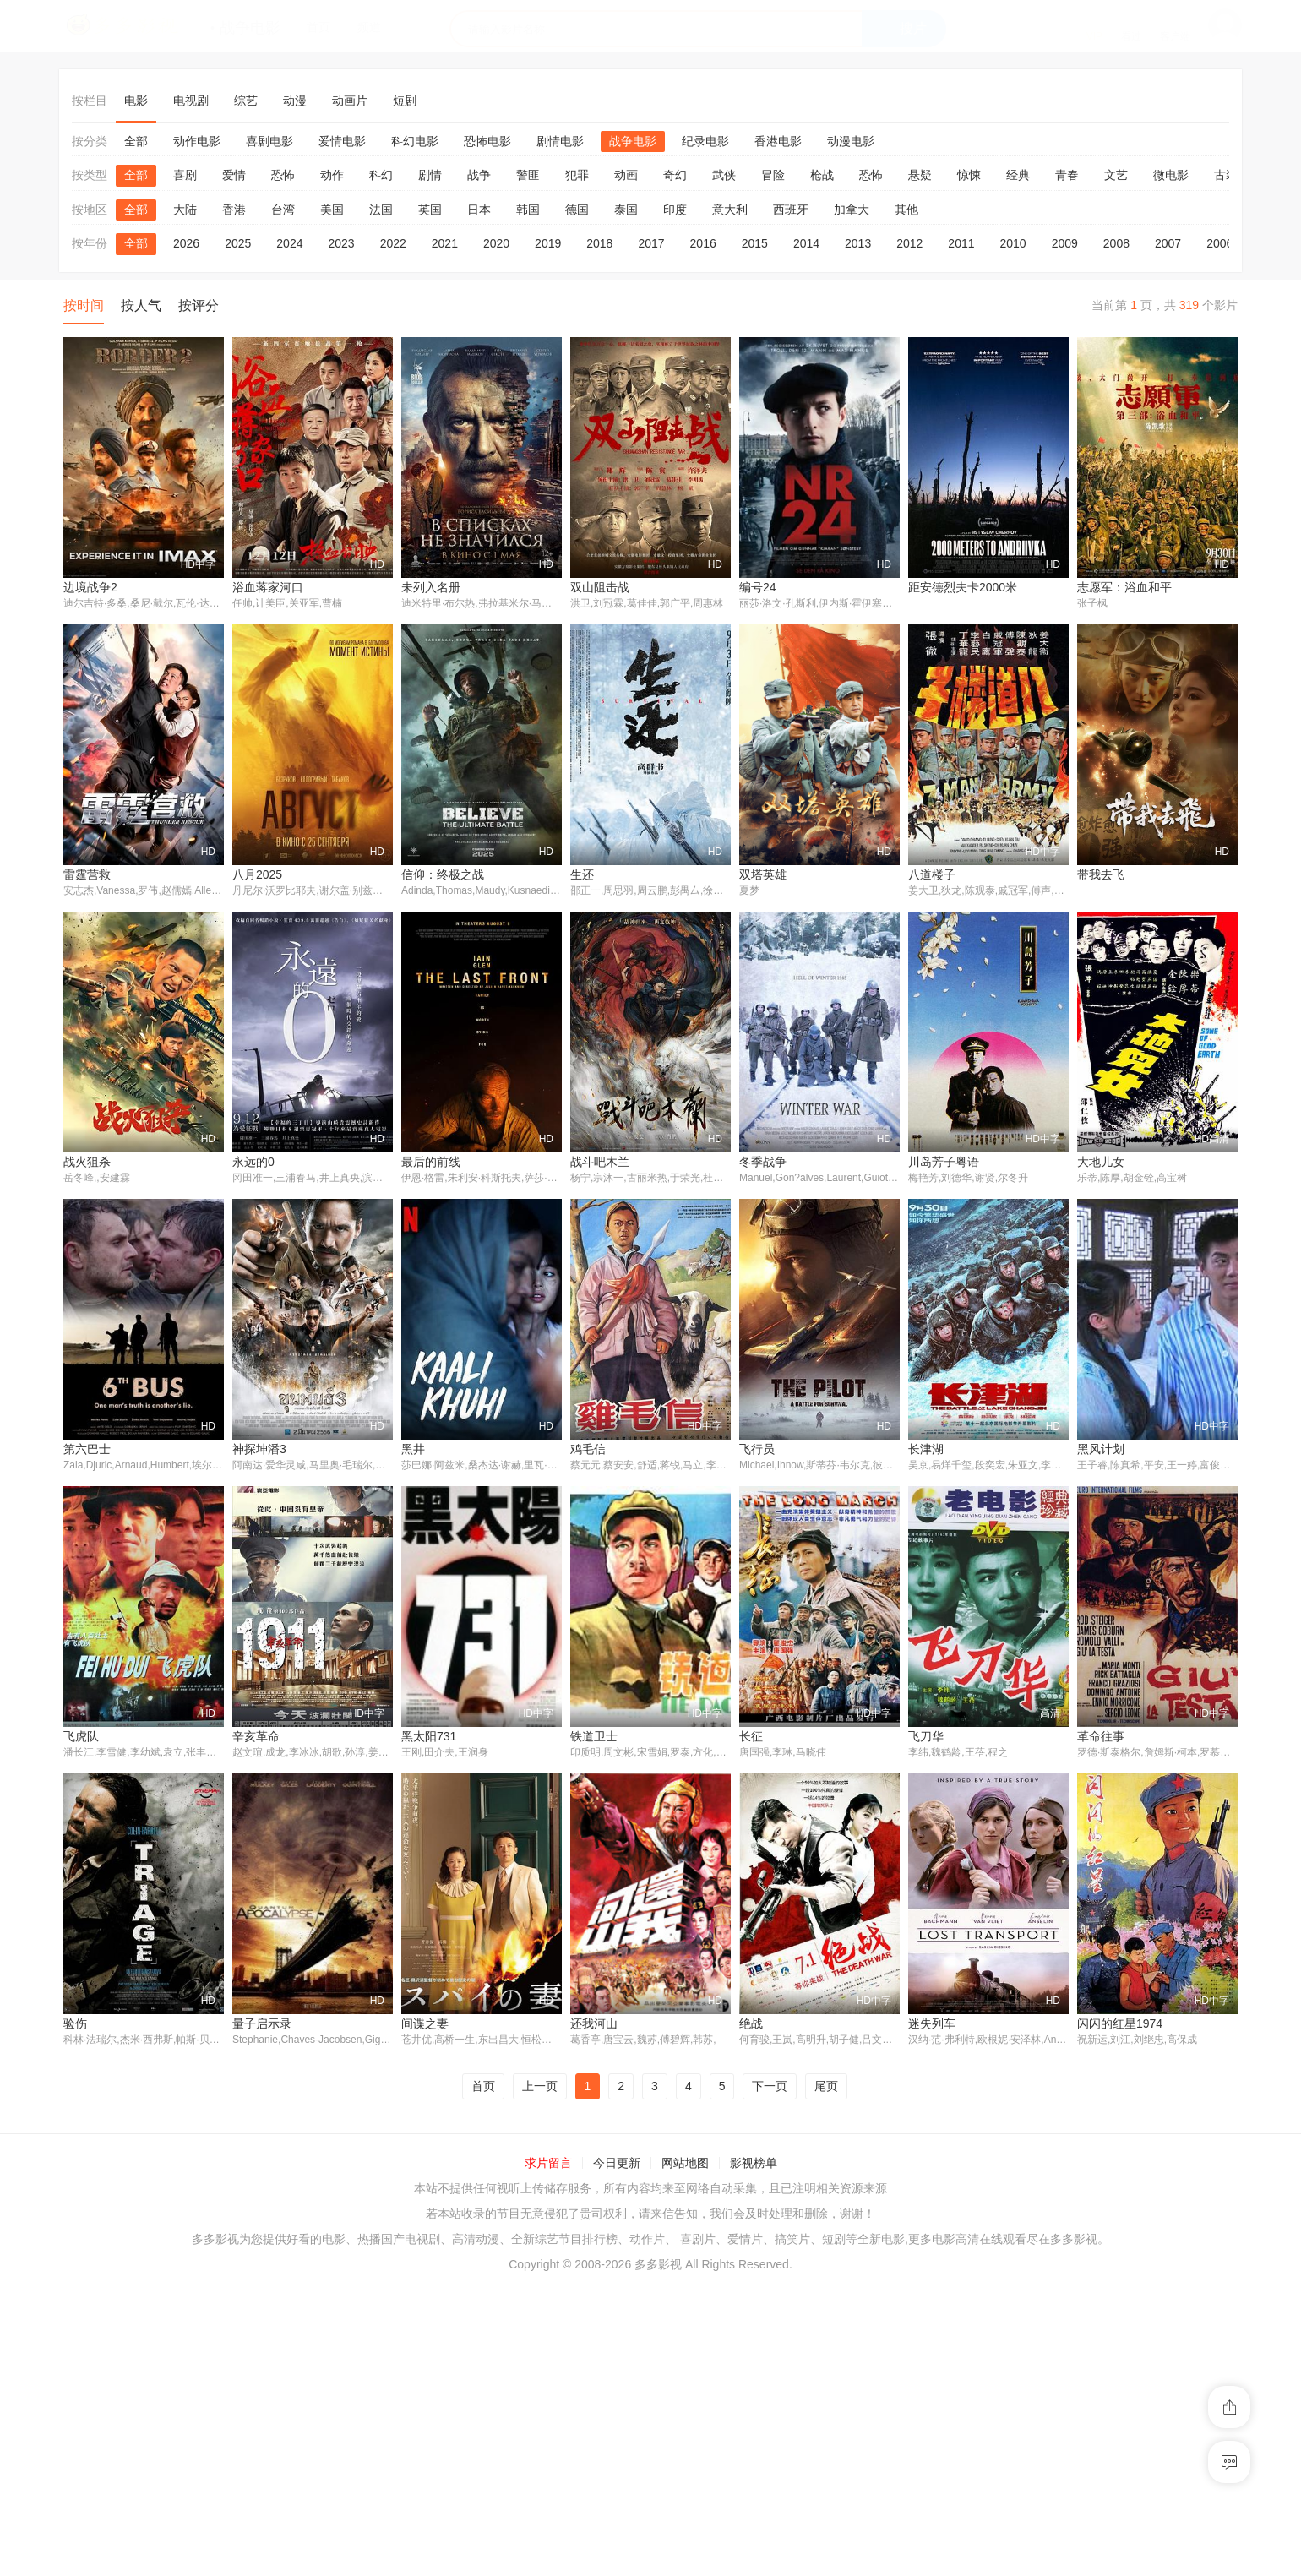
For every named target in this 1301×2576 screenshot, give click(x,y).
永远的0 (84, 1450)
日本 (479, 209)
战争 (479, 175)
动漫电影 (850, 141)
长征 (582, 2025)
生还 (582, 874)
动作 (332, 175)
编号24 (757, 587)
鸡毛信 (419, 1737)
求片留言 (548, 2453)
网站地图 (685, 2453)
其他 (906, 209)
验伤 (1089, 2025)
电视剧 (191, 100)
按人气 (141, 305)
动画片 (349, 100)
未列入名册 (430, 587)
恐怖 (283, 175)
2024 (289, 243)
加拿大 (851, 209)
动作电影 (196, 141)
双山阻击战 (599, 587)
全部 (136, 141)
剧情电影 (560, 141)
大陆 (185, 209)
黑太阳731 (259, 2025)
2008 (1116, 243)
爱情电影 (342, 141)
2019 (548, 243)
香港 (234, 209)
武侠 (724, 175)
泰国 (626, 209)
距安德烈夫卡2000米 (962, 587)
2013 (858, 243)
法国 (381, 209)
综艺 (246, 100)
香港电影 (778, 141)
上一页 (540, 2376)
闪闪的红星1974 (950, 2313)
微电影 (1171, 175)
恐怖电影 (487, 141)
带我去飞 (1100, 874)
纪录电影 (705, 141)
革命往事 (931, 2025)
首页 (483, 2376)
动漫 (295, 100)
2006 (1219, 243)
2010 (1013, 243)
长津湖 (757, 1737)
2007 (1168, 243)
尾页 (826, 2376)
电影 (136, 100)
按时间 (83, 305)
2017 (651, 243)
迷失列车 (763, 2313)
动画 (626, 175)
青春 (1067, 175)
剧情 (430, 175)
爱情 (234, 175)
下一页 (769, 2376)
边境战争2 (90, 587)
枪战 (822, 175)
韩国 (528, 209)
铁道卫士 (425, 2025)
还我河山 (425, 2313)
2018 (599, 243)
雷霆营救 (87, 874)
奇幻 (675, 175)
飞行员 (588, 1737)
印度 (675, 209)
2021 (445, 243)
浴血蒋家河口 (267, 587)
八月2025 (257, 874)
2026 (186, 243)
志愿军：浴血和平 (1124, 587)
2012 (909, 243)
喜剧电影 (269, 141)
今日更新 (616, 2453)
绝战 (582, 2313)
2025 (238, 243)
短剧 (404, 100)
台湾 (283, 209)
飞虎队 (1095, 1737)
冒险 (773, 175)
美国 (332, 209)
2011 (961, 243)
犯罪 (577, 175)
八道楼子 (931, 874)
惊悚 (969, 175)
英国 (430, 209)
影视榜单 (753, 2453)
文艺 (1116, 175)
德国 (577, 209)
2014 (806, 243)
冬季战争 (594, 1450)
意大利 (730, 209)
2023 (341, 243)
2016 (703, 243)
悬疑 (920, 175)
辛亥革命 (87, 2025)
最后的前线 (261, 1450)
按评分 (198, 305)
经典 (1018, 175)
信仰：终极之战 (442, 874)
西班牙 (790, 209)
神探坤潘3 (90, 1737)
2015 (755, 243)
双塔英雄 (763, 874)
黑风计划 (931, 1737)
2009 (1065, 243)
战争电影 (632, 141)
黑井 (244, 1737)
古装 (1226, 175)
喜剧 (185, 175)
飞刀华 (757, 2025)
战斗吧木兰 (430, 1450)
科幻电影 (414, 141)
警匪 (528, 175)
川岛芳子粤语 (774, 1450)
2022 (393, 243)
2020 (496, 243)
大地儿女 (931, 1450)
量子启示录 (92, 2313)
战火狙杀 (1100, 1161)
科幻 (381, 175)
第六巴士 (1100, 1450)
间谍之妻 (256, 2313)
